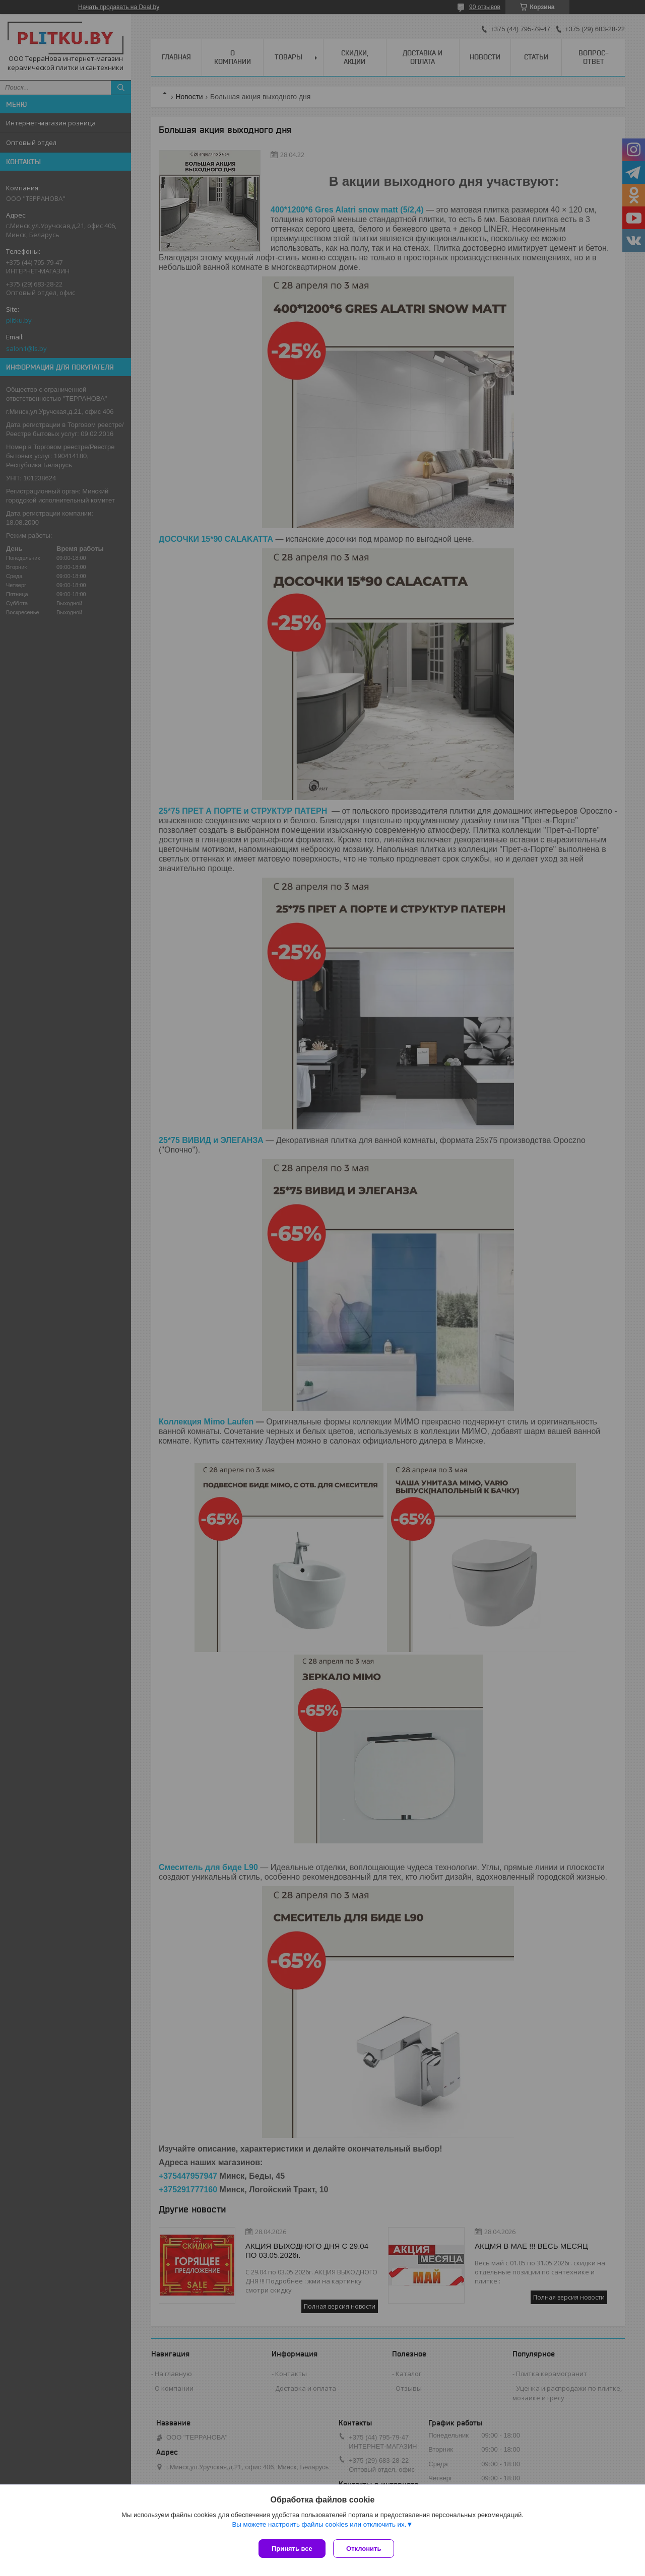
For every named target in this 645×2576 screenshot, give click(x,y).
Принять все (292, 2548)
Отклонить (366, 2548)
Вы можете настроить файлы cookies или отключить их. (319, 2526)
